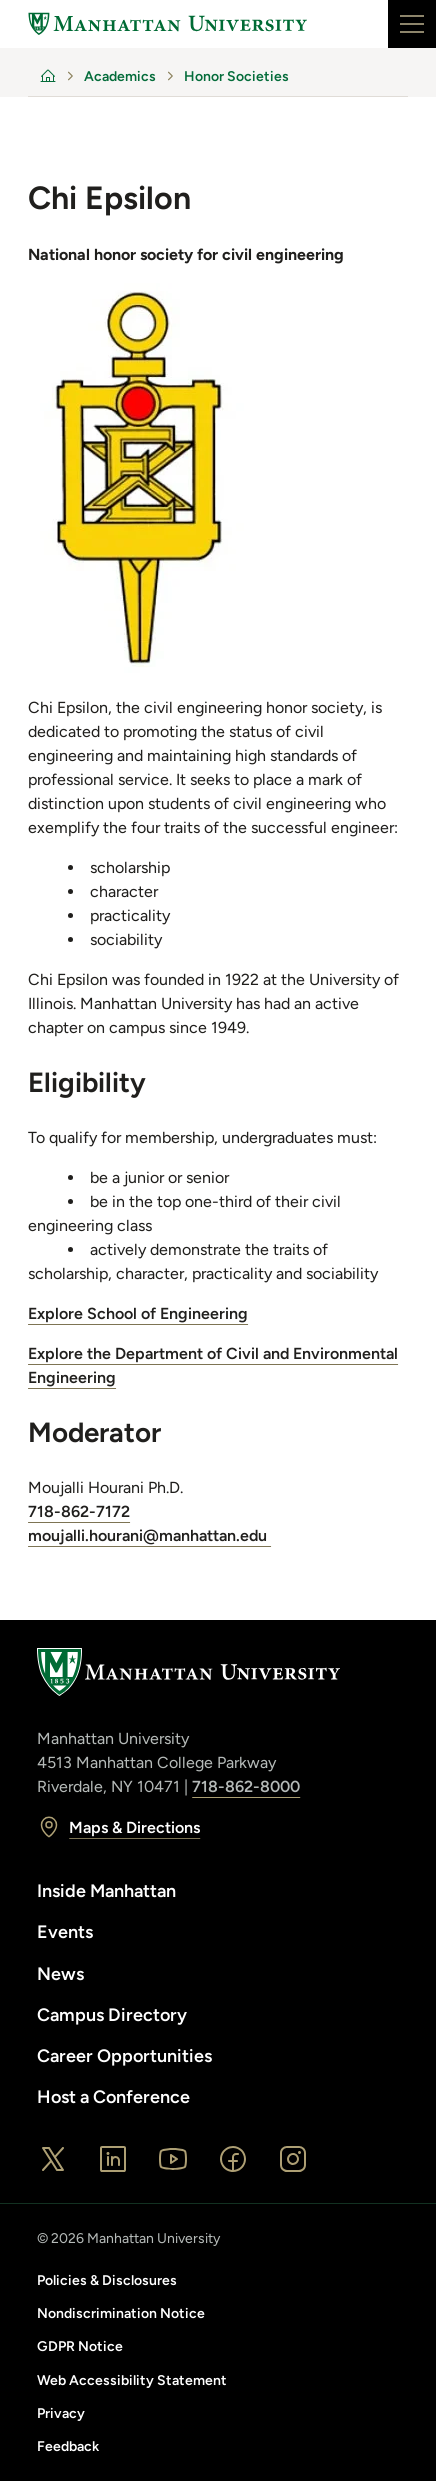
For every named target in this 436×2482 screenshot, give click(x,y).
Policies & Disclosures (107, 2280)
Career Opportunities (124, 2056)
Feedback (68, 2446)
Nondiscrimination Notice (121, 2313)
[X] (53, 2159)
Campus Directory (112, 2015)
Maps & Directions (118, 1827)
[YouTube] (173, 2159)
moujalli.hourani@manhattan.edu (149, 1535)
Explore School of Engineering (138, 1313)
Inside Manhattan (106, 1891)
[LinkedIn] (113, 2159)
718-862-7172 (79, 1511)
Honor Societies (236, 76)
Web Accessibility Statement (132, 2380)
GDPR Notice (80, 2346)
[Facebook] (233, 2159)
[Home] (168, 24)
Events (65, 1932)
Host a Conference (113, 2097)
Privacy (61, 2413)
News (60, 1974)
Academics (120, 76)
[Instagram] (293, 2159)
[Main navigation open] (412, 24)
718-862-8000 (246, 1786)
